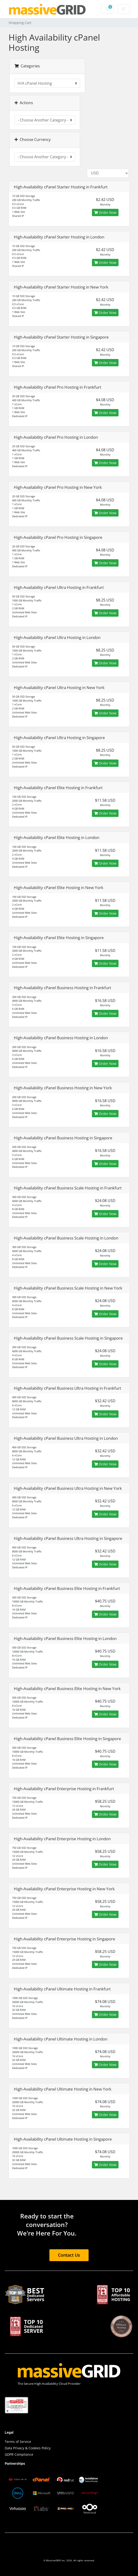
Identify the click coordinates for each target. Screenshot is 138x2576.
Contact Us (69, 2255)
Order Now (105, 212)
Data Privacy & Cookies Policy (28, 2448)
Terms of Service (18, 2441)
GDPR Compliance (19, 2454)
